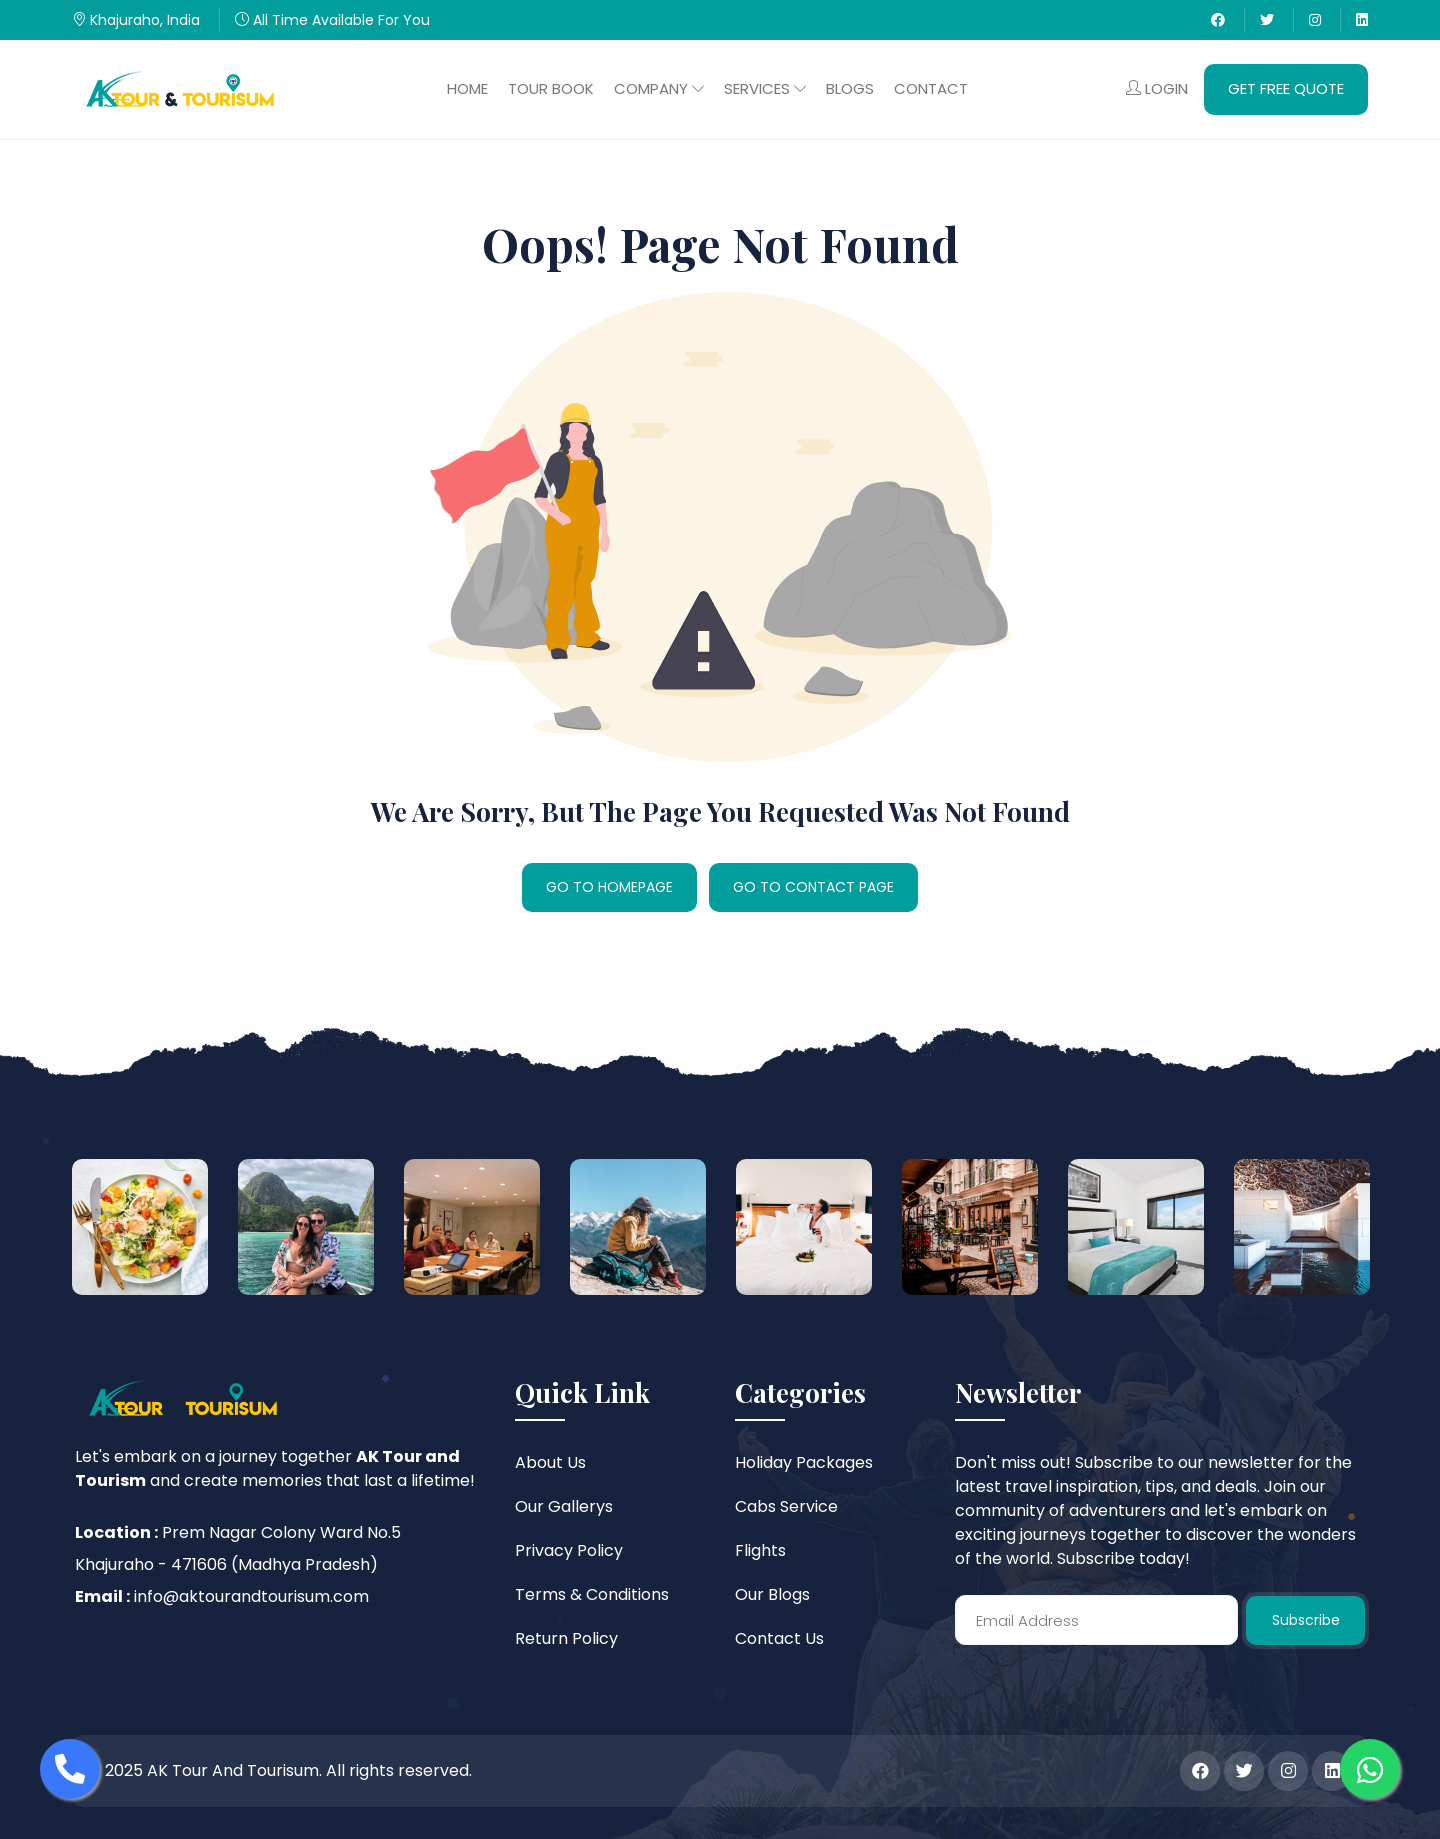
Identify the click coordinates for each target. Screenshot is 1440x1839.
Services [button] (765, 88)
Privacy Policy (569, 1550)
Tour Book (551, 88)
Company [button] (659, 88)
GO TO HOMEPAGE (609, 887)
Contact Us (779, 1638)
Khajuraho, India (136, 20)
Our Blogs (772, 1594)
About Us (550, 1462)
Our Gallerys (564, 1506)
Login (1157, 88)
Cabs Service (786, 1506)
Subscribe (1306, 1620)
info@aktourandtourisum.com (251, 1596)
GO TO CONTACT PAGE (813, 887)
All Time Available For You (332, 20)
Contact (931, 88)
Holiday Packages (804, 1462)
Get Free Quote (1286, 88)
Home (467, 88)
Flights (760, 1550)
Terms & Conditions (592, 1594)
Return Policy (566, 1638)
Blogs (850, 88)
